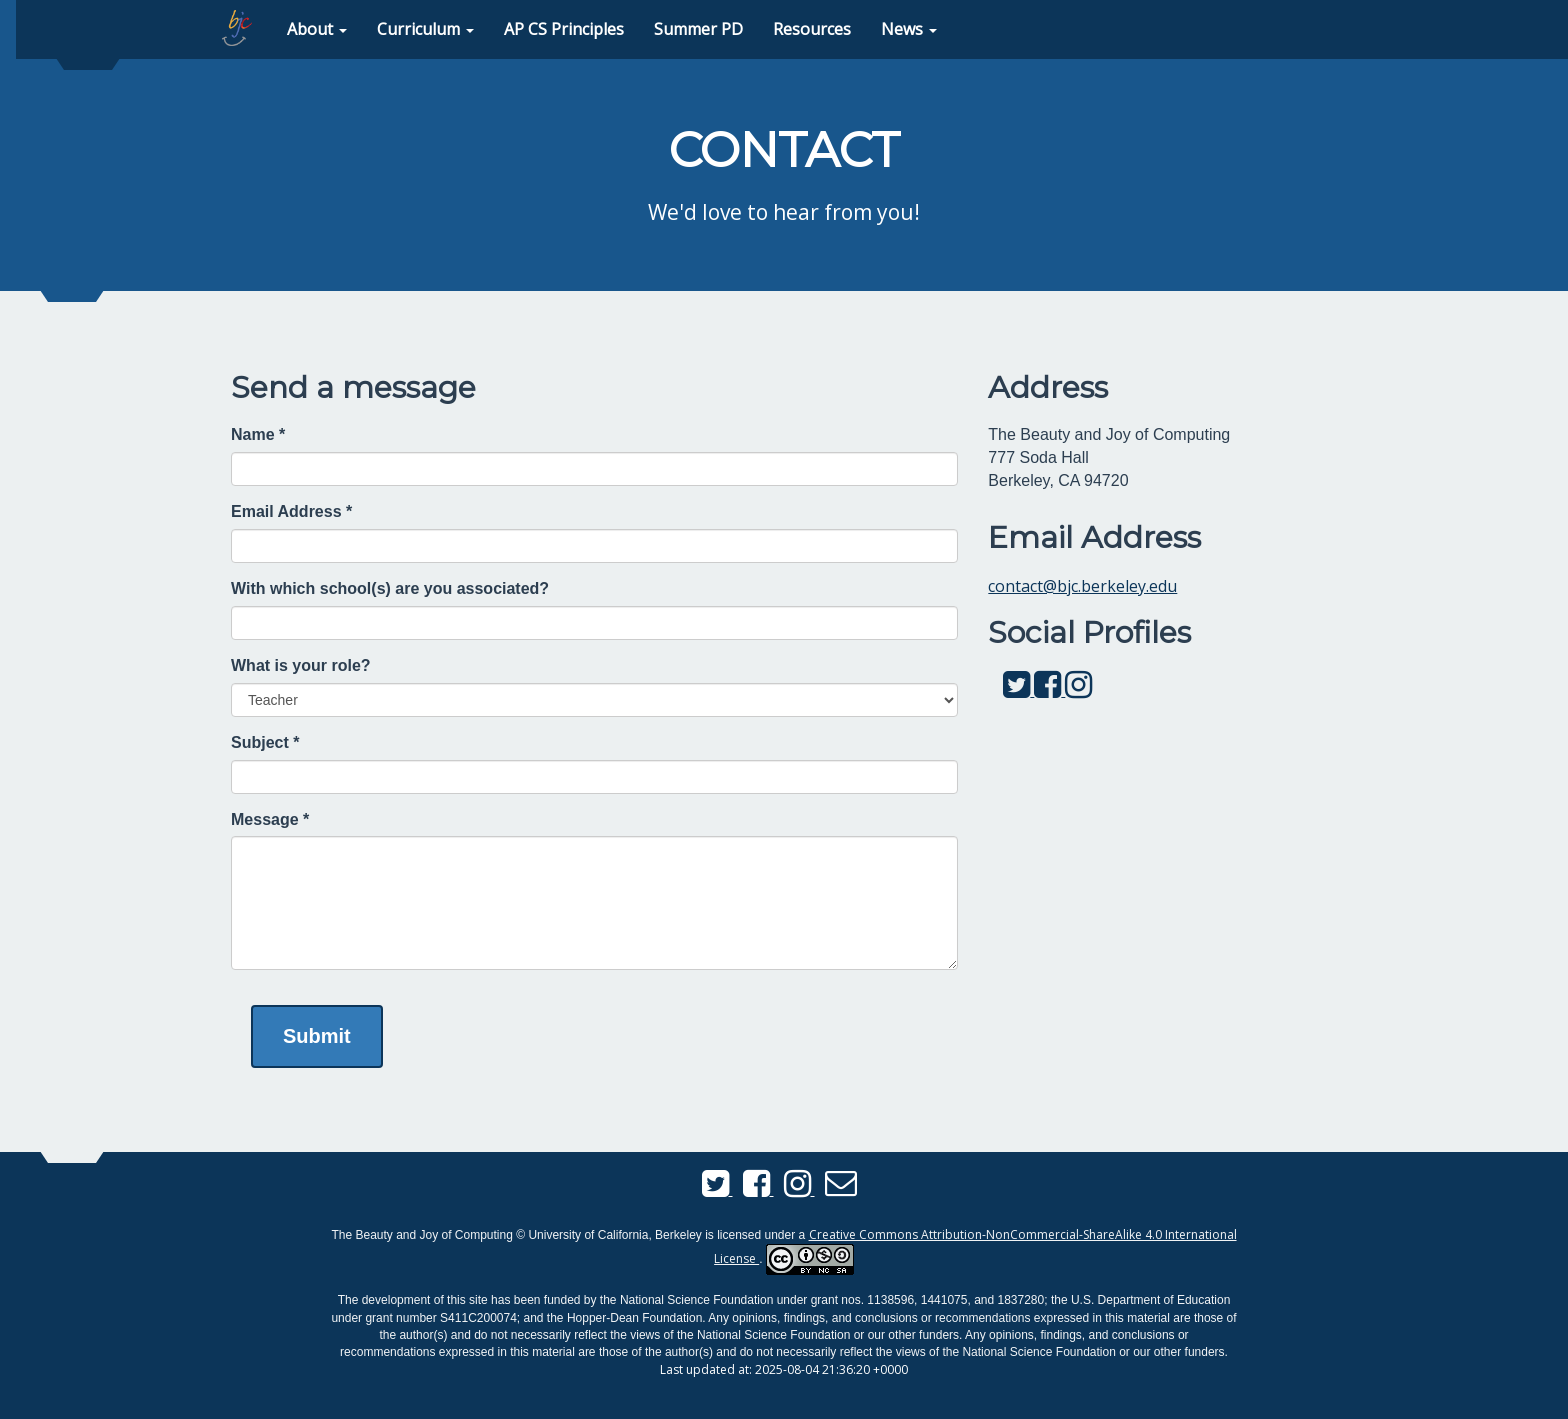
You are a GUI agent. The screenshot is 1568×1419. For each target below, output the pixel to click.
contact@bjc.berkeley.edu (1082, 586)
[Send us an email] (841, 1189)
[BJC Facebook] (1049, 690)
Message (270, 819)
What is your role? (301, 665)
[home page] (237, 28)
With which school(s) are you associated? (390, 588)
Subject (265, 742)
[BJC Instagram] (1078, 690)
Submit (317, 1036)
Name (258, 434)
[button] (317, 29)
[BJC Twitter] (1018, 690)
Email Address (291, 511)
